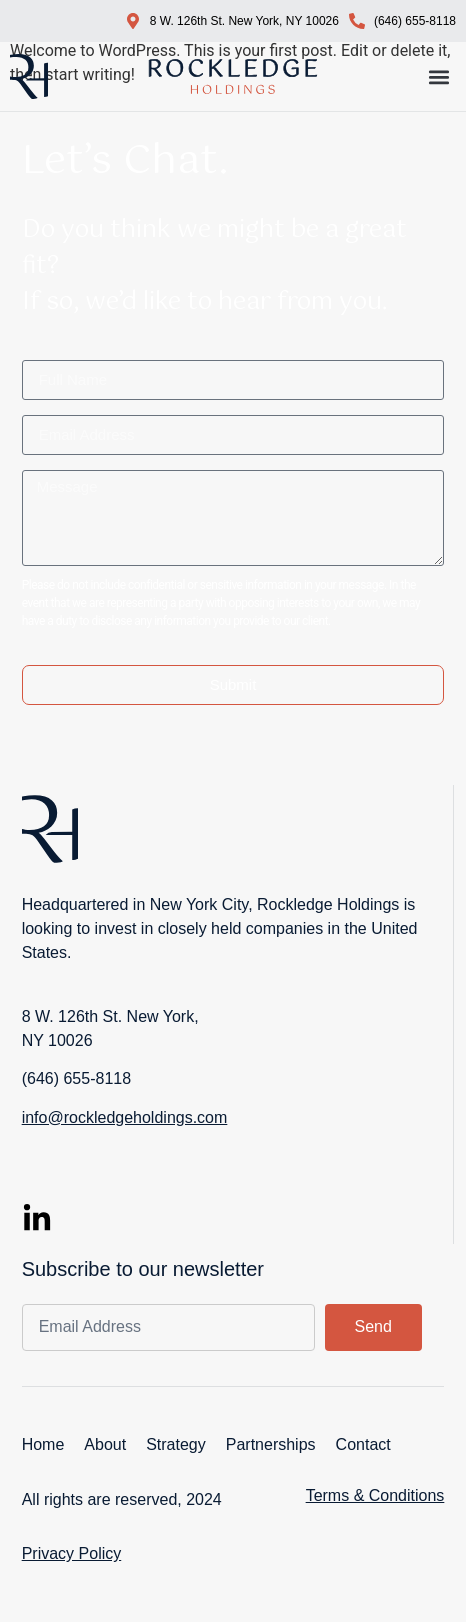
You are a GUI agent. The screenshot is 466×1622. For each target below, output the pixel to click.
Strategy (176, 1444)
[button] (439, 76)
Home (43, 1444)
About (105, 1444)
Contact (363, 1444)
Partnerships (271, 1444)
